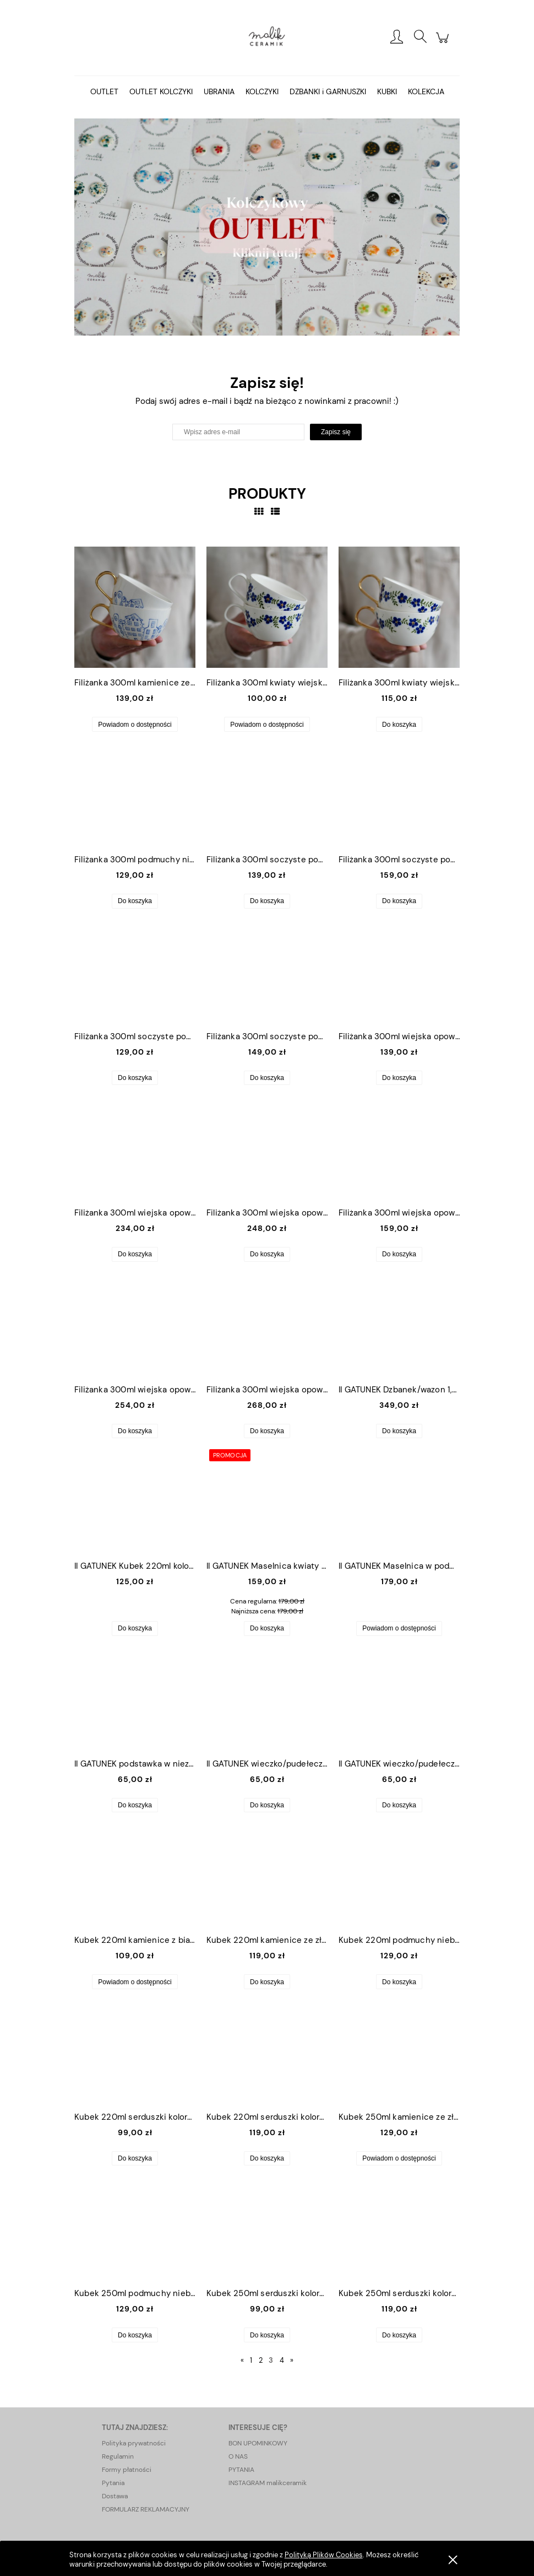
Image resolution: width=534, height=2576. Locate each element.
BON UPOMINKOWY (257, 2443)
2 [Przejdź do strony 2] (261, 2360)
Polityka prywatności (134, 2443)
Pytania (113, 2482)
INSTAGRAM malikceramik (267, 2482)
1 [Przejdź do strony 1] (251, 2360)
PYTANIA (241, 2469)
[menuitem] (104, 91)
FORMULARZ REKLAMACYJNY (145, 2509)
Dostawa (115, 2496)
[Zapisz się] (336, 432)
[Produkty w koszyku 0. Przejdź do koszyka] (444, 43)
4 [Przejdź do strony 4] (282, 2360)
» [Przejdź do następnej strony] (291, 2360)
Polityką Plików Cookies (324, 2554)
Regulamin (118, 2456)
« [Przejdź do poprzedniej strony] (242, 2360)
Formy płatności (126, 2469)
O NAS (238, 2456)
